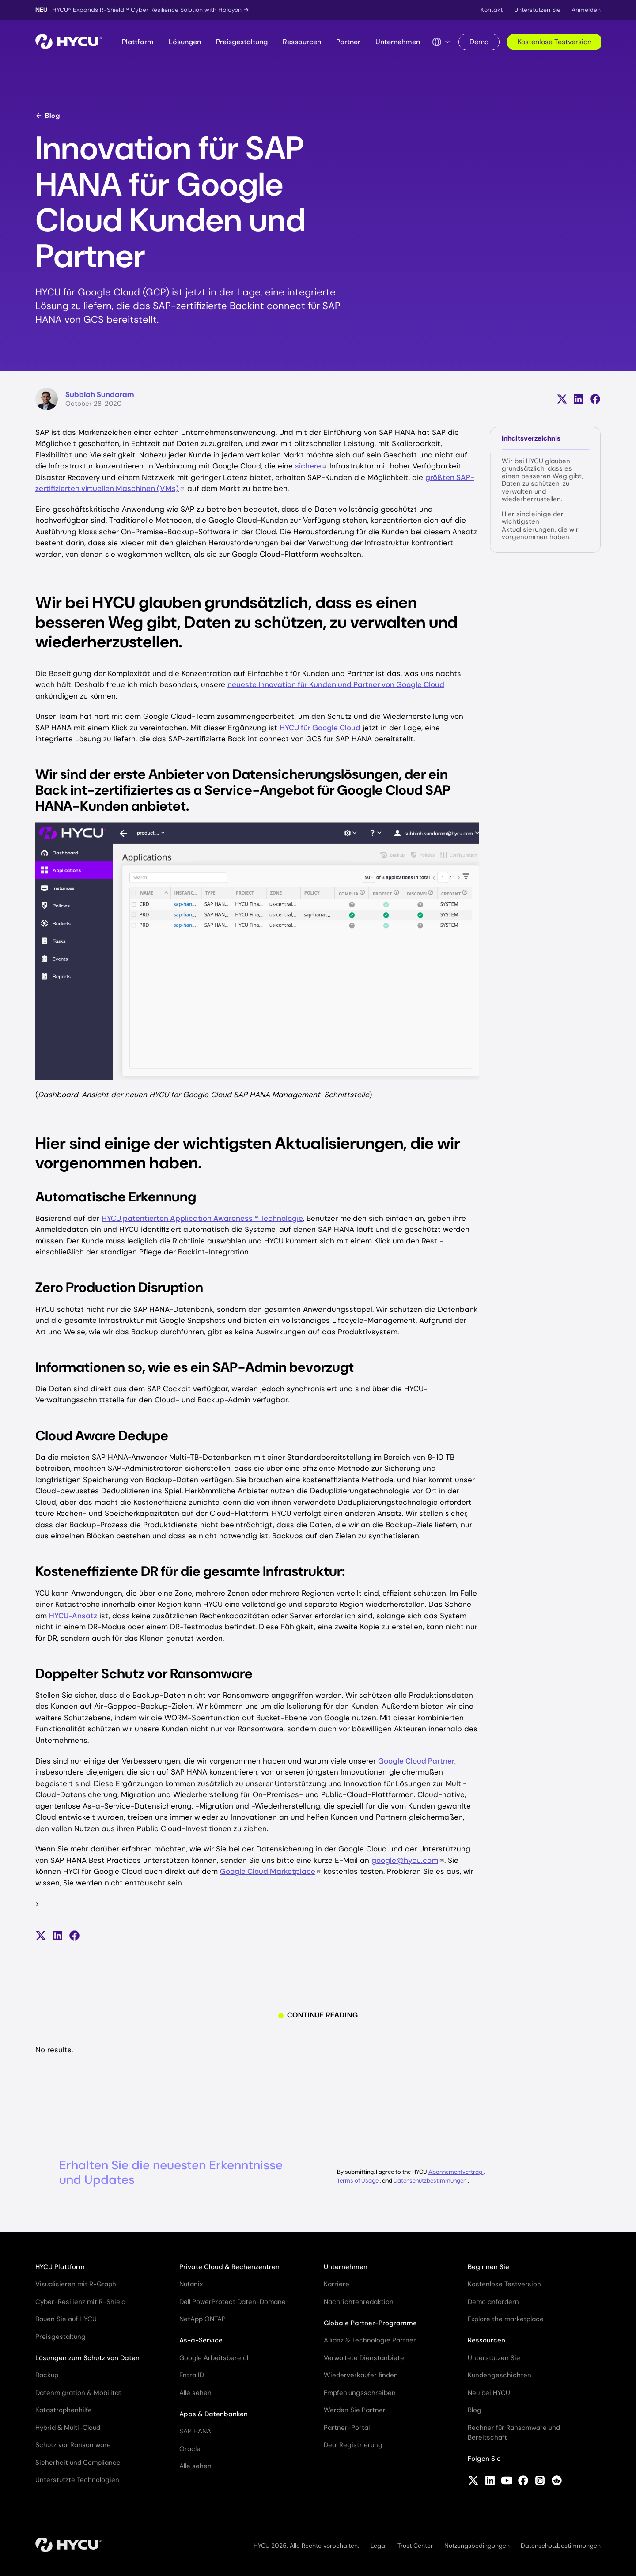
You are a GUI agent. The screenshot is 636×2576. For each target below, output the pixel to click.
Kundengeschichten (499, 2375)
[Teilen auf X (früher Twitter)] (562, 398)
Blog (47, 115)
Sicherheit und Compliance (78, 2462)
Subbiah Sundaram (99, 394)
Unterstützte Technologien (77, 2479)
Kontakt (492, 10)
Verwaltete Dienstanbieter (365, 2357)
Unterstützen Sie (537, 10)
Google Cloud (271, 1871)
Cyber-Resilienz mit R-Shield (80, 2301)
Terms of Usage (358, 2180)
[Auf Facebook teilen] (595, 398)
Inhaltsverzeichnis (531, 438)
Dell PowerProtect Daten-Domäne (232, 2301)
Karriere (336, 2284)
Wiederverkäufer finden (361, 2375)
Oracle (190, 2448)
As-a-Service (201, 2340)
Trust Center (415, 2546)
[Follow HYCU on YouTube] (506, 2481)
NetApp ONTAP (202, 2319)
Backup (46, 2375)
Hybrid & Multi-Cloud (67, 2427)
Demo (478, 41)
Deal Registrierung (353, 2444)
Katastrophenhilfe (63, 2410)
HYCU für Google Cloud (320, 728)
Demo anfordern (493, 2301)
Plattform (138, 41)
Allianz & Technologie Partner (370, 2340)
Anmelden (586, 10)
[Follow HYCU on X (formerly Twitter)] (473, 2481)
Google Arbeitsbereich (215, 2357)
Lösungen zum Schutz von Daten (87, 2357)
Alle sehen (195, 2392)
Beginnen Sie (488, 2266)
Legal (378, 2546)
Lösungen (185, 41)
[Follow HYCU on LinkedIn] (490, 2481)
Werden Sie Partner (355, 2410)
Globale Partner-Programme (370, 2323)
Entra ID (191, 2375)
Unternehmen (397, 41)
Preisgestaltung (242, 41)
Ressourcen (302, 41)
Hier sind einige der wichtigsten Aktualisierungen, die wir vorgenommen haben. (540, 525)
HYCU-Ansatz (73, 1615)
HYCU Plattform (60, 2266)
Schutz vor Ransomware (73, 2444)
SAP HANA (195, 2431)
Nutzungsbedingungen (477, 2546)
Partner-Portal (347, 2427)
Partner (348, 41)
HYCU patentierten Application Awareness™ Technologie (202, 1218)
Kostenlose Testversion (554, 41)
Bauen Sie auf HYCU (66, 2319)
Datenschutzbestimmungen (431, 2180)
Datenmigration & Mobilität (78, 2392)
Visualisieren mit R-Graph (75, 2284)
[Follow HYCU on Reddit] (556, 2481)
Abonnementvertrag (456, 2172)
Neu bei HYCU (489, 2392)
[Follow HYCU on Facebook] (523, 2481)
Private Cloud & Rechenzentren (229, 2266)
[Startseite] (68, 42)
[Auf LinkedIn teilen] (578, 398)
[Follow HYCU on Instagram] (539, 2481)
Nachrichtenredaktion (359, 2301)
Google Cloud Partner (416, 1761)
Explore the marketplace (506, 2319)
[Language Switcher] (441, 42)
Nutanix (191, 2284)
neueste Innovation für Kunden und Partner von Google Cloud (335, 684)
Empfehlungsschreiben (360, 2392)
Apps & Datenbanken (213, 2414)
